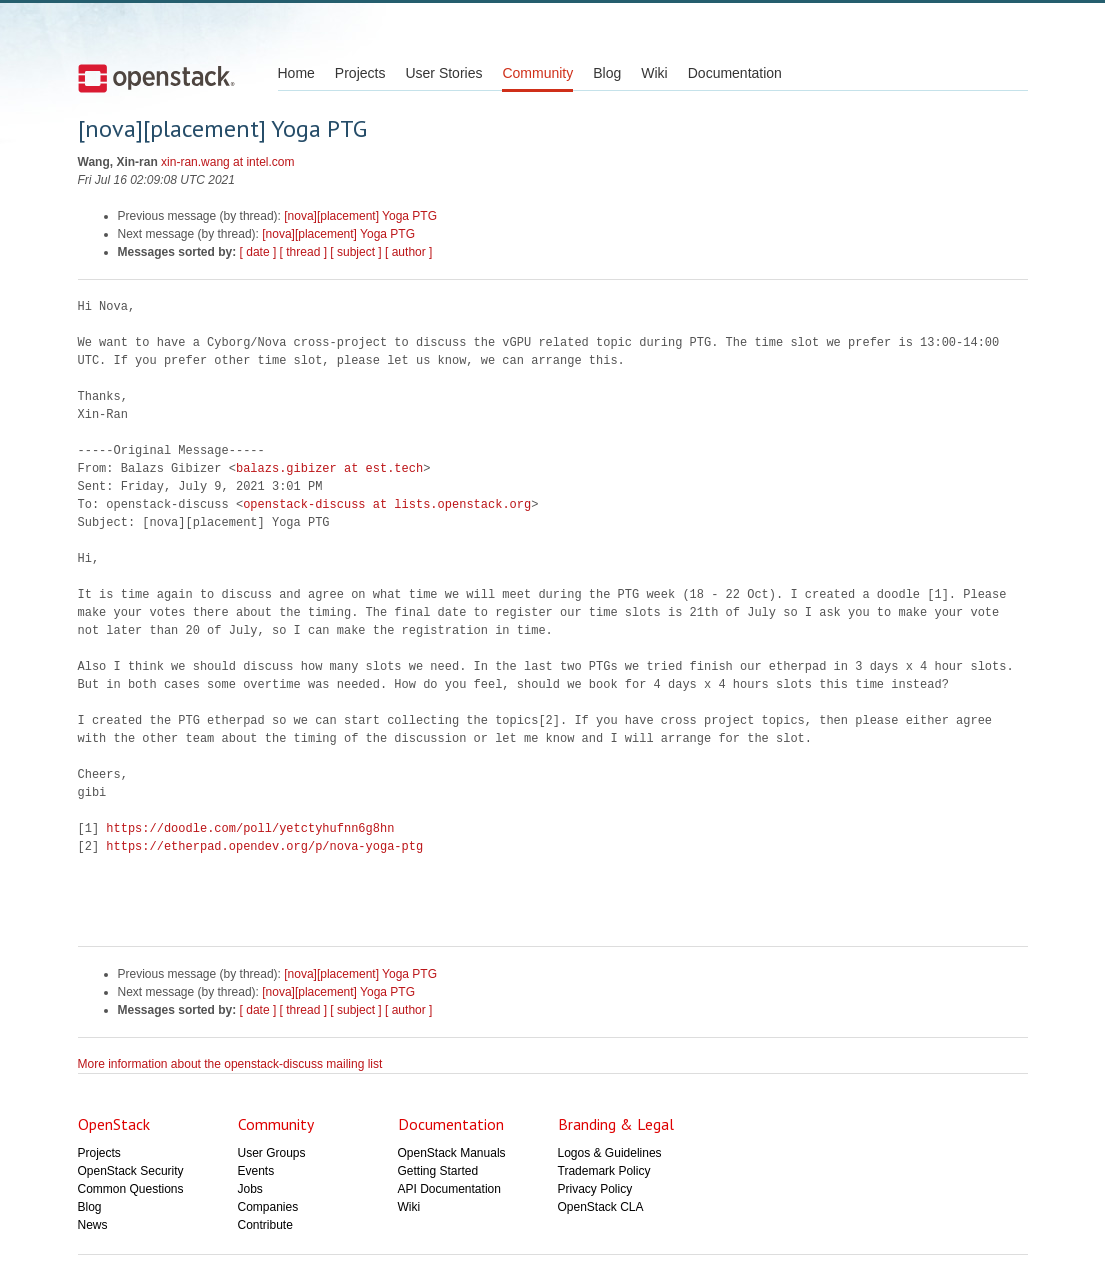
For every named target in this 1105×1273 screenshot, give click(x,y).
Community (537, 73)
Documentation (735, 73)
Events (256, 1171)
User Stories (443, 73)
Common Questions (131, 1189)
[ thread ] (303, 252)
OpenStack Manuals (452, 1153)
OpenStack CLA (601, 1207)
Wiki (654, 73)
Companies (268, 1207)
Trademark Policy (604, 1171)
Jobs (250, 1189)
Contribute (265, 1225)
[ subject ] (355, 252)
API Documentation (449, 1189)
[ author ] (408, 252)
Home (296, 73)
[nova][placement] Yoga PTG (360, 216)
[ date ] (258, 252)
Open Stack (156, 78)
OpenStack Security (131, 1171)
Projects (360, 73)
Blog (607, 73)
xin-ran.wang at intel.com (227, 162)
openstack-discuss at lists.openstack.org (387, 504)
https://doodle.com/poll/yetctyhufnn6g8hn (250, 828)
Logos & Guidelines (610, 1153)
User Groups (272, 1153)
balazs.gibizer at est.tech (329, 468)
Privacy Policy (595, 1189)
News (93, 1225)
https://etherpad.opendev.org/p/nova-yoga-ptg (264, 846)
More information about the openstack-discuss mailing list (230, 1064)
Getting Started (438, 1171)
